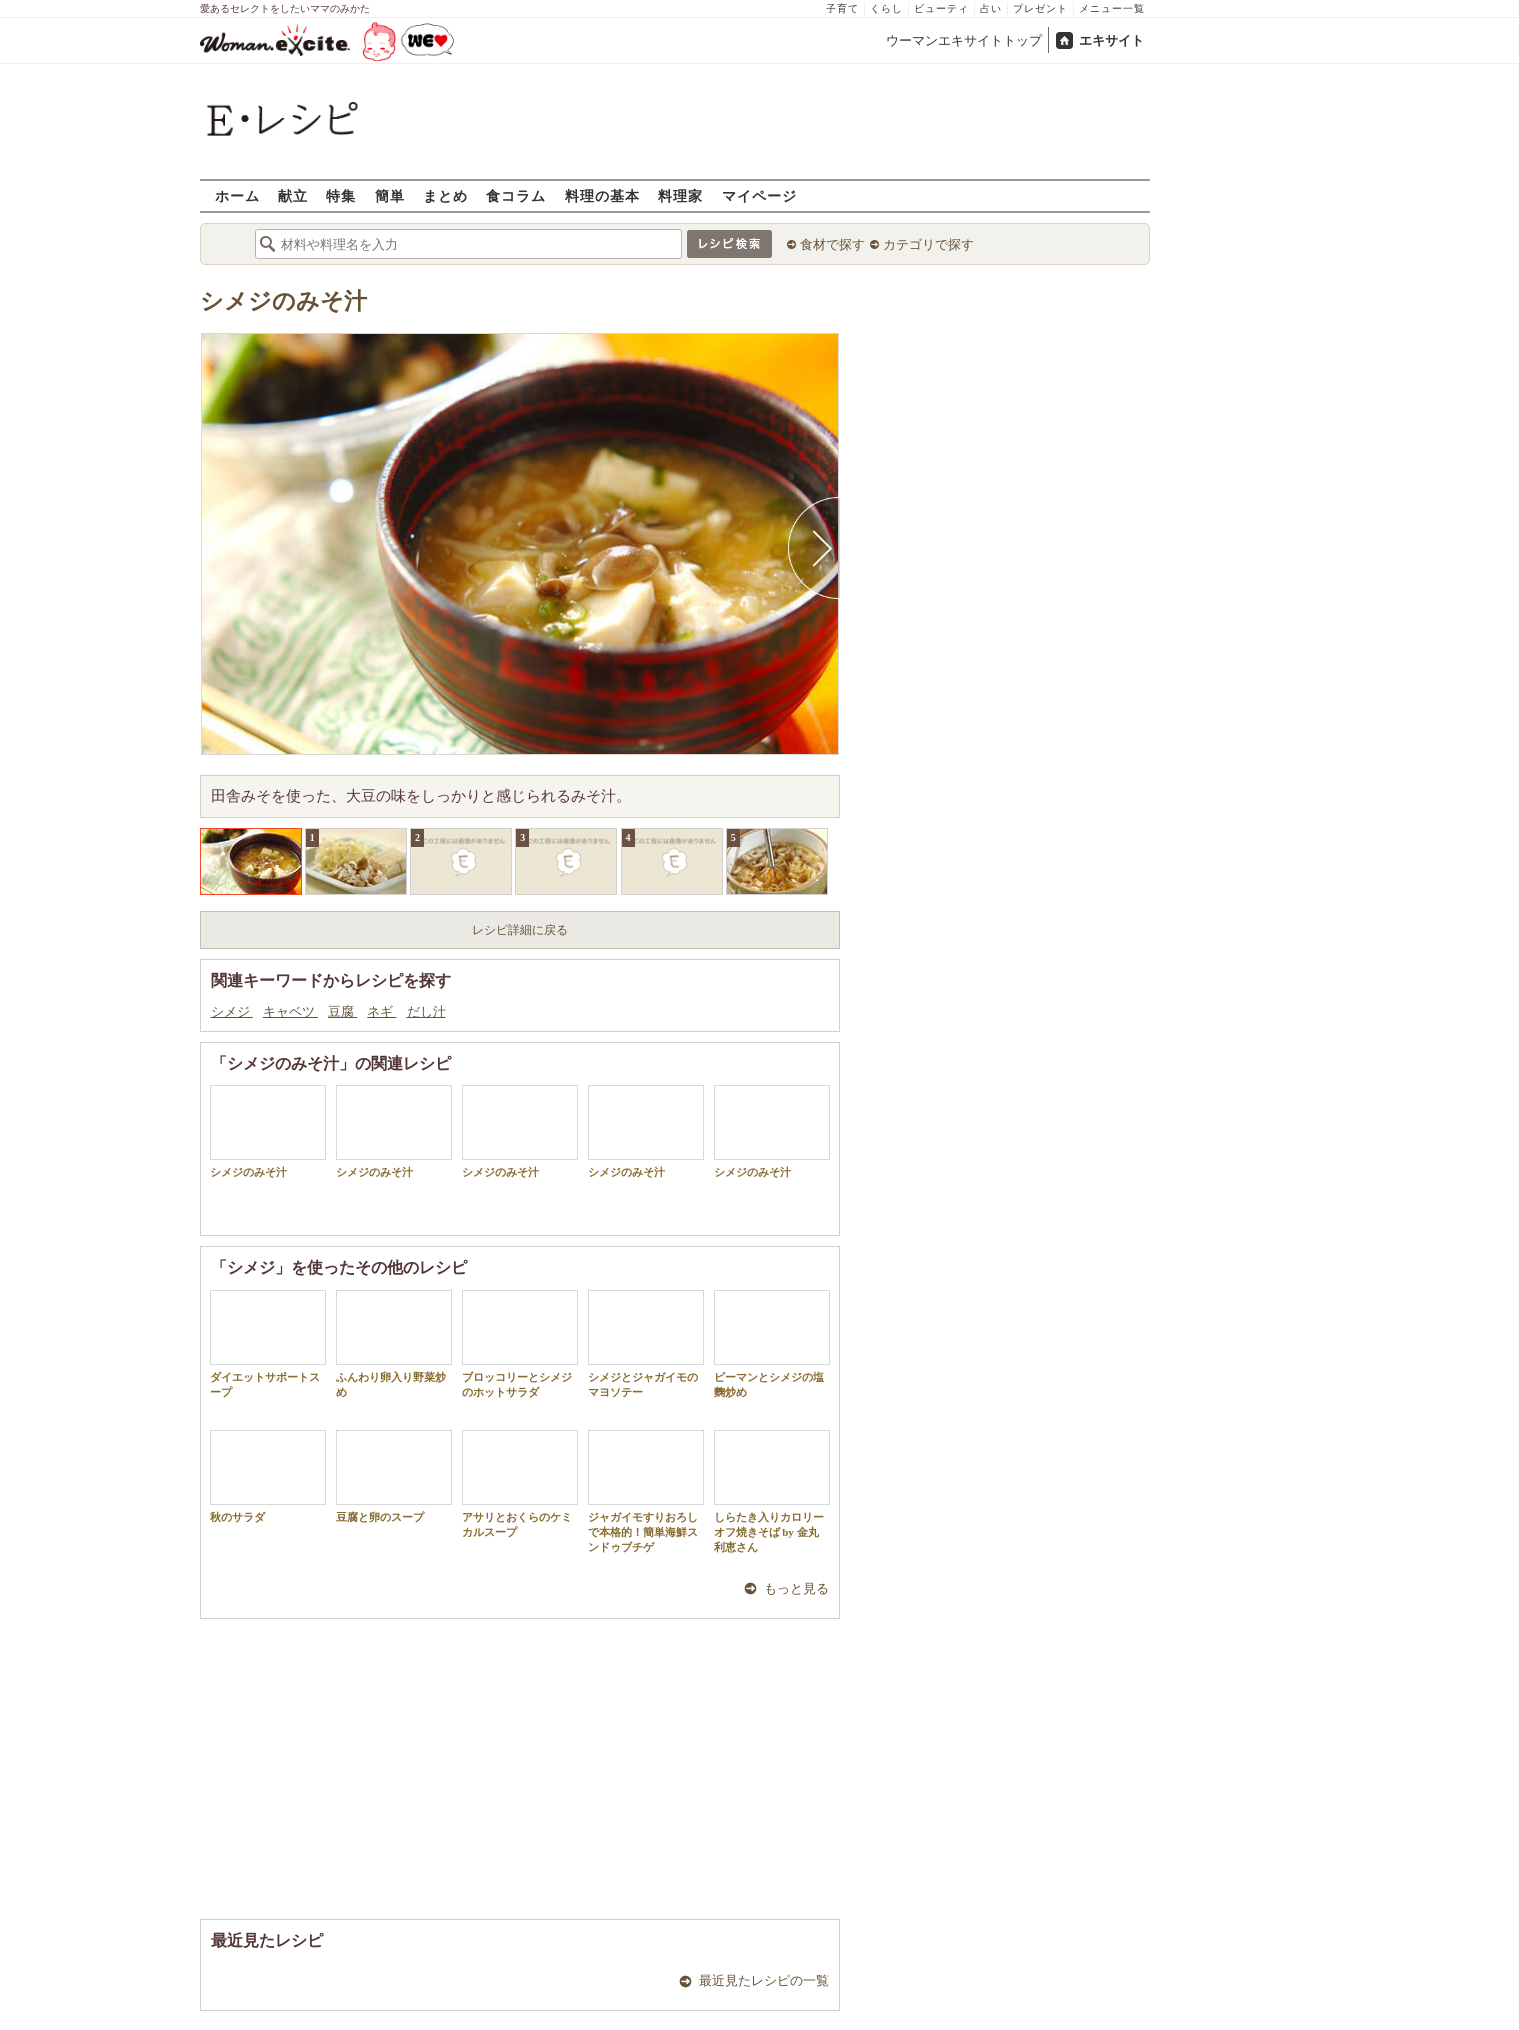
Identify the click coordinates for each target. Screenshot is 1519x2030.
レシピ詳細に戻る (520, 930)
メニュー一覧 (1112, 8)
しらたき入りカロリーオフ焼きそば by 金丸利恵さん (772, 1492)
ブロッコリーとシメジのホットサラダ (520, 1344)
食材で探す (832, 244)
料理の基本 (602, 195)
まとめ (445, 195)
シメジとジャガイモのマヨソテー (646, 1344)
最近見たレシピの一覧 (764, 1980)
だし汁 (426, 1011)
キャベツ (290, 1011)
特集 (341, 195)
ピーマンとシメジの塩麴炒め (772, 1344)
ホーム (237, 195)
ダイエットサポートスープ (268, 1344)
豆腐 (342, 1011)
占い (991, 8)
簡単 (390, 195)
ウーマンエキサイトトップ (964, 40)
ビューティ (941, 8)
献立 (293, 195)
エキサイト (1111, 40)
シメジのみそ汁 (283, 301)
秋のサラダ (268, 1476)
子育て (842, 8)
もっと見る (796, 1588)
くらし (886, 8)
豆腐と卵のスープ (394, 1476)
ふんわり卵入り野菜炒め (394, 1344)
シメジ (232, 1011)
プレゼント (1040, 8)
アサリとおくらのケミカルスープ (520, 1484)
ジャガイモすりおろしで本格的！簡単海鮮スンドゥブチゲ (646, 1492)
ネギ (381, 1011)
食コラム (516, 195)
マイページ (759, 195)
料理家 (680, 195)
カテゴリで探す (928, 244)
